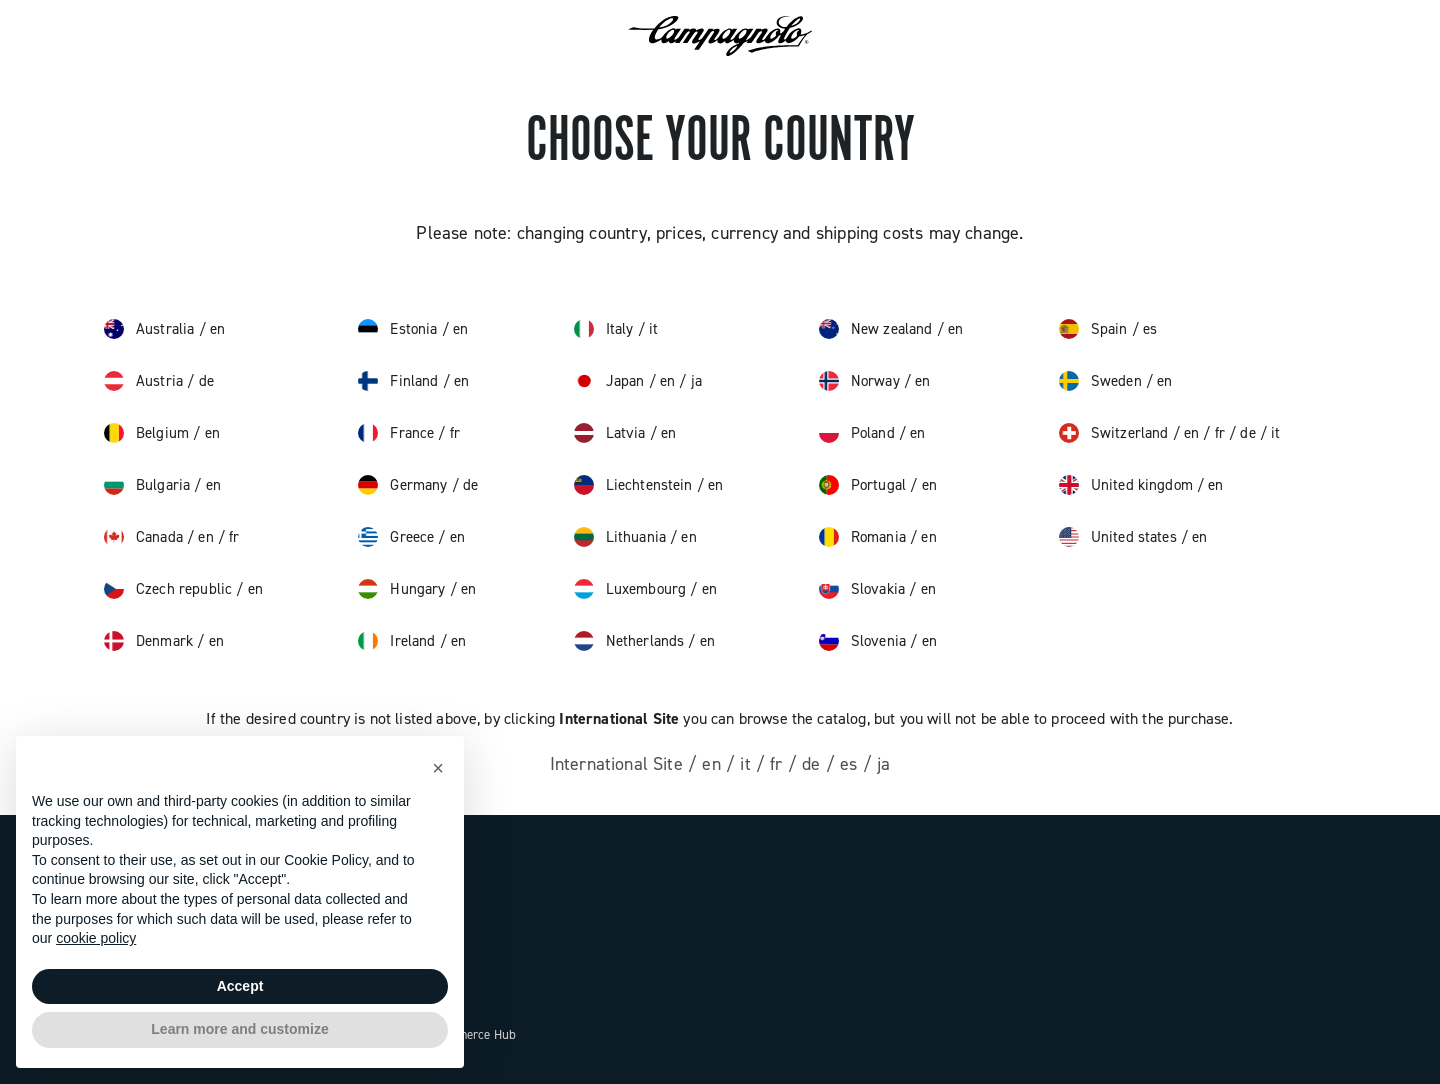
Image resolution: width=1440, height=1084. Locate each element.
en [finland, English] (461, 381)
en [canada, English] (207, 537)
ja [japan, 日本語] (696, 381)
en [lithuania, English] (688, 537)
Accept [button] (240, 986)
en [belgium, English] (212, 433)
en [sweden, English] (1164, 381)
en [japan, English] (669, 381)
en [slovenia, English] (929, 641)
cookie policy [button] (96, 938)
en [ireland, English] (458, 641)
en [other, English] (714, 764)
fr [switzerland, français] (1222, 433)
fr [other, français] (779, 764)
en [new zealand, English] (955, 329)
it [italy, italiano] (653, 329)
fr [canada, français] (234, 537)
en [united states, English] (1199, 537)
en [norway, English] (922, 381)
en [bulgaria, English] (213, 485)
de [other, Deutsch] (814, 764)
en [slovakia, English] (928, 589)
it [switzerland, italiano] (1275, 433)
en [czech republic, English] (255, 589)
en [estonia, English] (460, 329)
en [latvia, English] (668, 433)
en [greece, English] (457, 537)
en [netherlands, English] (707, 641)
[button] (438, 768)
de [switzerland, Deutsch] (1249, 433)
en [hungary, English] (468, 589)
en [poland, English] (917, 433)
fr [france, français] (455, 433)
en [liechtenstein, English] (715, 485)
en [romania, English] (928, 537)
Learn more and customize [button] (239, 1029)
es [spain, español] (1150, 329)
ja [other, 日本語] (883, 764)
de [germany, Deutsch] (470, 485)
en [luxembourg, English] (709, 589)
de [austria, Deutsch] (206, 381)
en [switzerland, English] (1193, 433)
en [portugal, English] (929, 485)
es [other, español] (851, 764)
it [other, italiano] (748, 764)
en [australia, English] (217, 329)
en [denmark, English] (216, 641)
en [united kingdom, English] (1215, 485)
